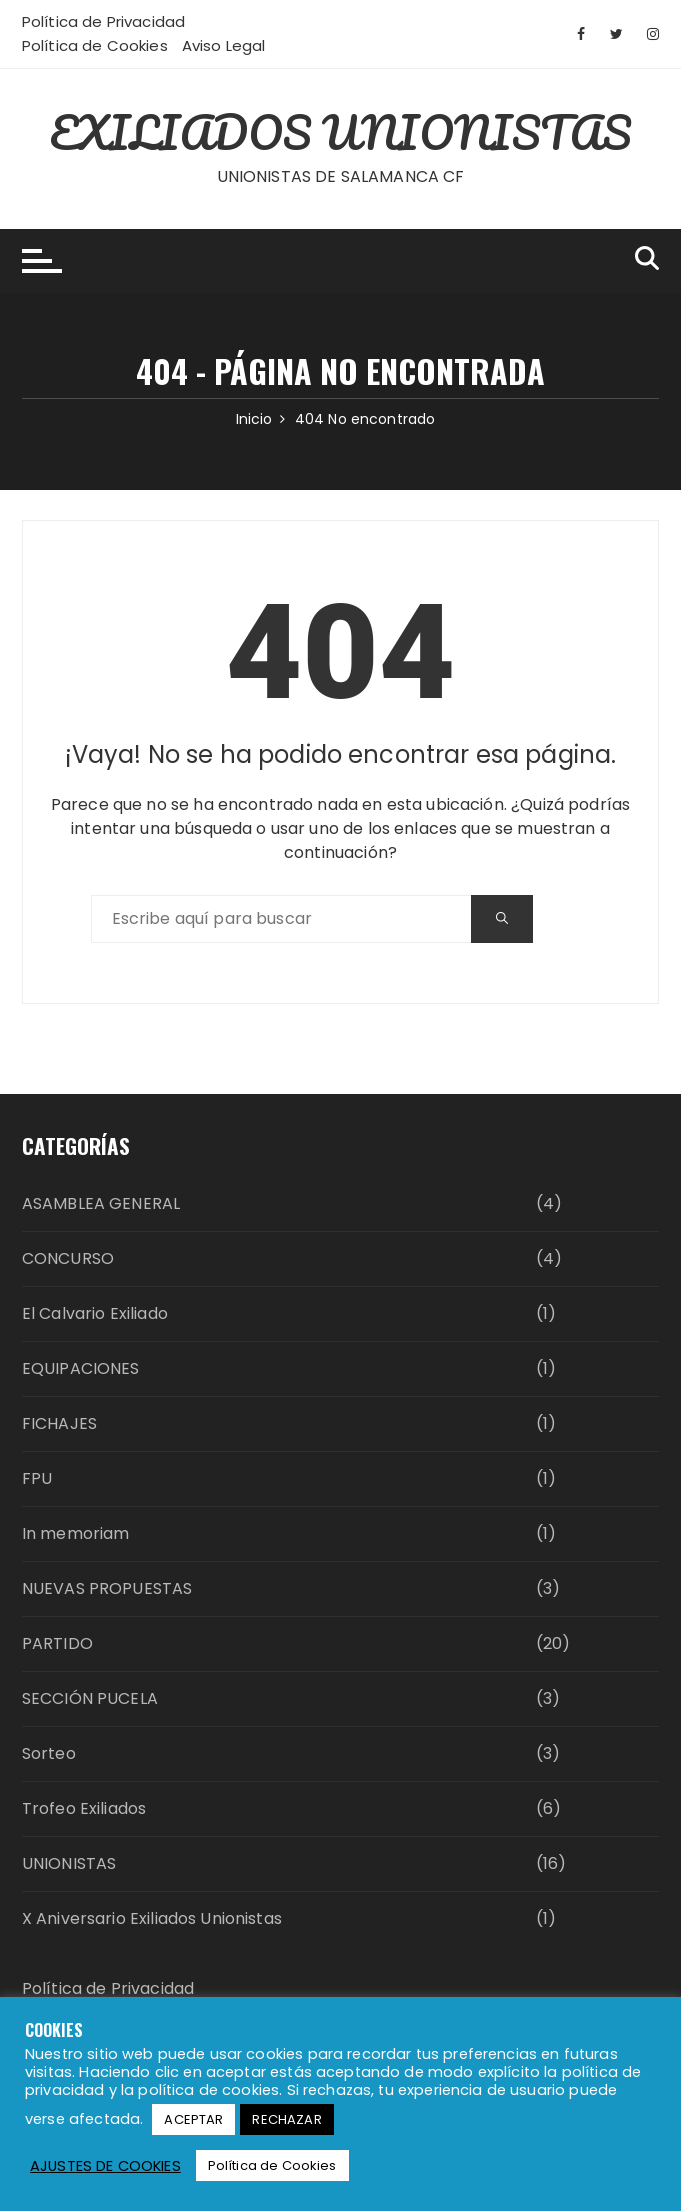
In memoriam (76, 1533)
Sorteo (49, 1753)
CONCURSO (68, 1258)
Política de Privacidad (103, 21)
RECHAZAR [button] (286, 2119)
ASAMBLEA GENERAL (101, 1203)
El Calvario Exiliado (95, 1313)
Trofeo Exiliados (84, 1808)
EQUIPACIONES (81, 1368)
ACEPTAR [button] (193, 2119)
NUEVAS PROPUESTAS (107, 1588)
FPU (37, 1478)
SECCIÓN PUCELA (90, 1698)
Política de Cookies (95, 45)
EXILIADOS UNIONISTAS (340, 132)
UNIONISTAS (69, 1863)
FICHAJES (59, 1423)
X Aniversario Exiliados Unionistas (152, 1918)
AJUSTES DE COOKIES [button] (105, 2166)
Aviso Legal (224, 45)
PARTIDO (57, 1643)
